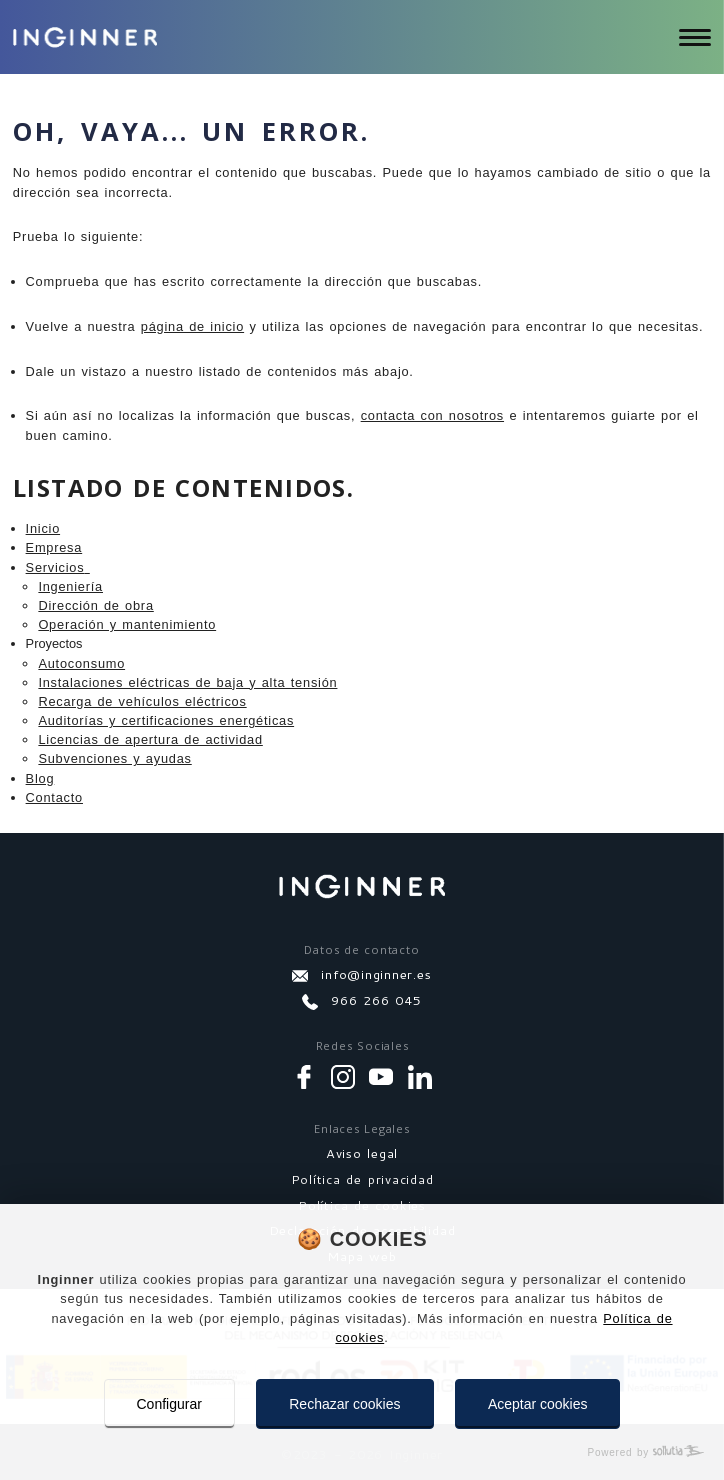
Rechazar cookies (344, 1404)
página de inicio (192, 326)
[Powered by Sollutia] (362, 1452)
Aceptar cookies (538, 1404)
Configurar (169, 1404)
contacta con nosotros (432, 415)
